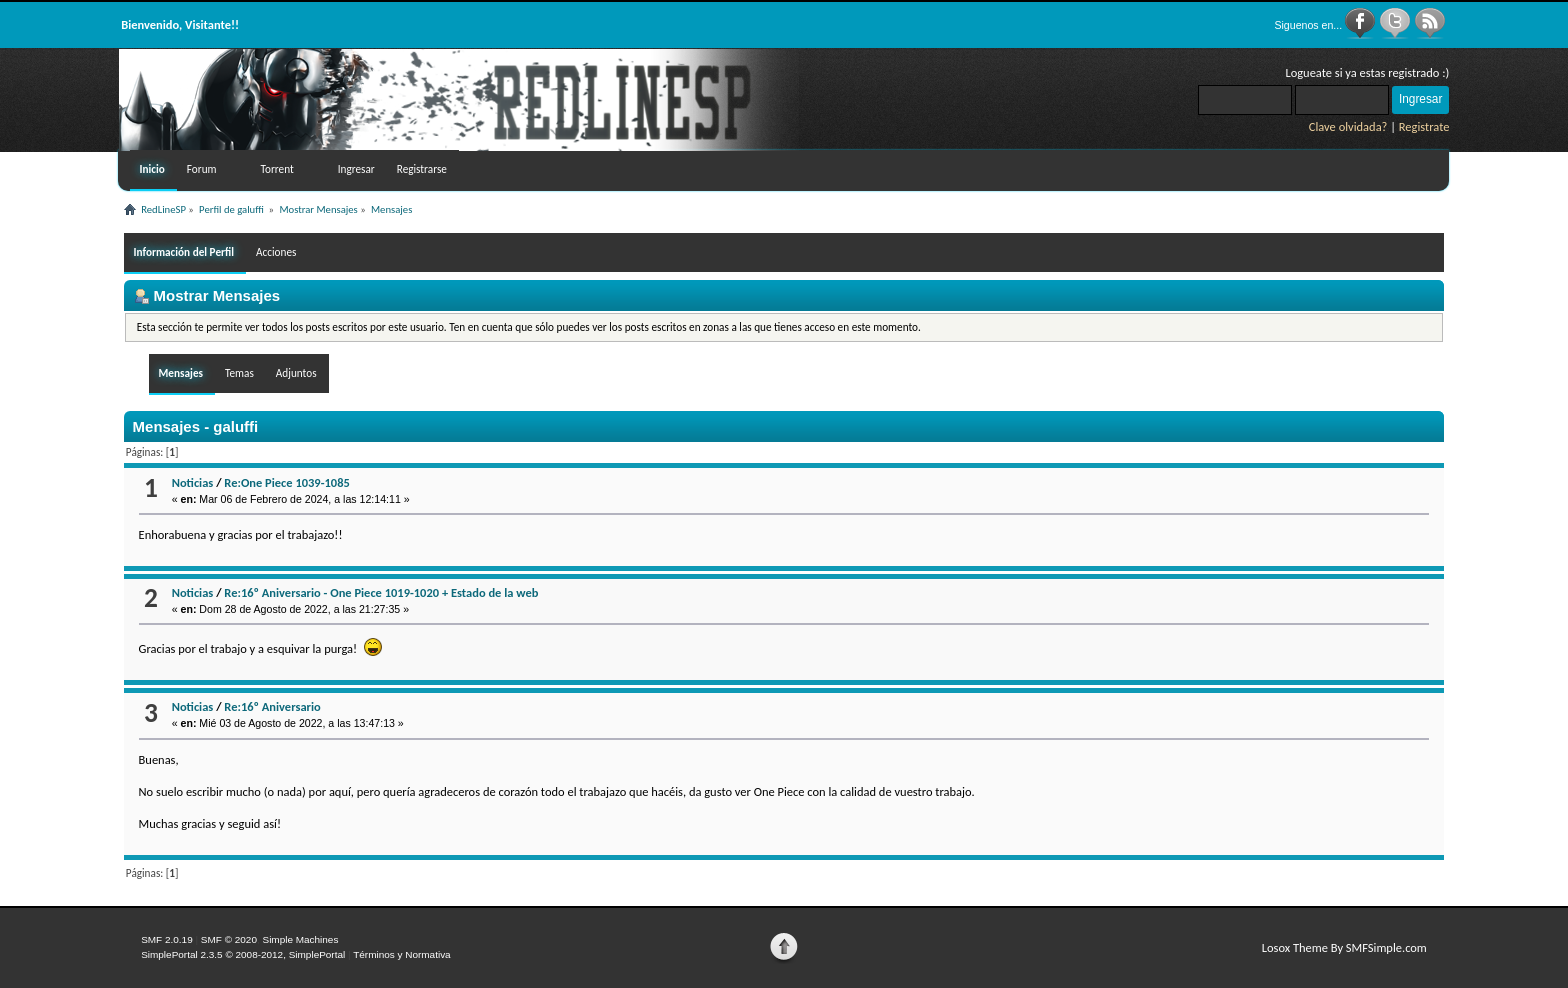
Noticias (193, 482)
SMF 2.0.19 (167, 939)
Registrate (1424, 126)
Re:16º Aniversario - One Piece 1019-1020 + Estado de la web (381, 592)
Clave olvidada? (1348, 126)
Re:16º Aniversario (272, 706)
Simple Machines (300, 939)
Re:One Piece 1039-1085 (286, 482)
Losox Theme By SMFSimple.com (1344, 947)
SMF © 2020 (229, 939)
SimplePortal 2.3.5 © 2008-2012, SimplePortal (243, 954)
